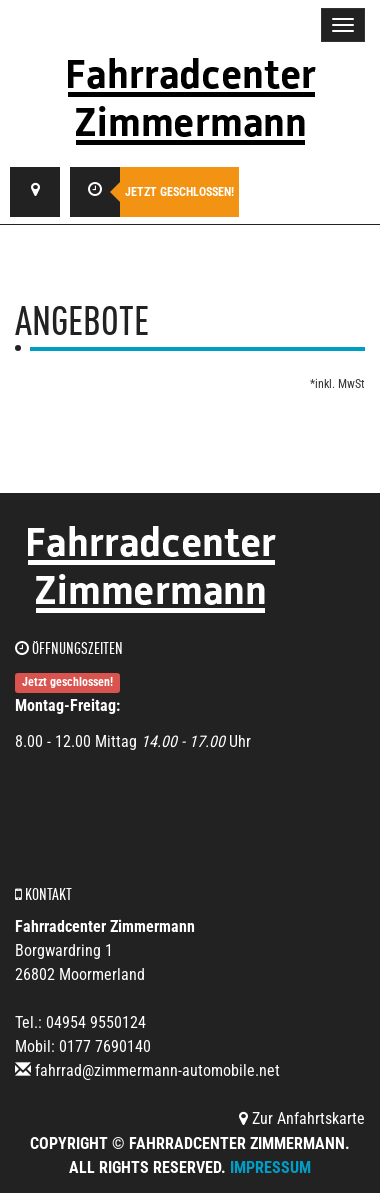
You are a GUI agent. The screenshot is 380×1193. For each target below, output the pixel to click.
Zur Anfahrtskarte (302, 1118)
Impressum (270, 1167)
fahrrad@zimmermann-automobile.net (157, 1070)
